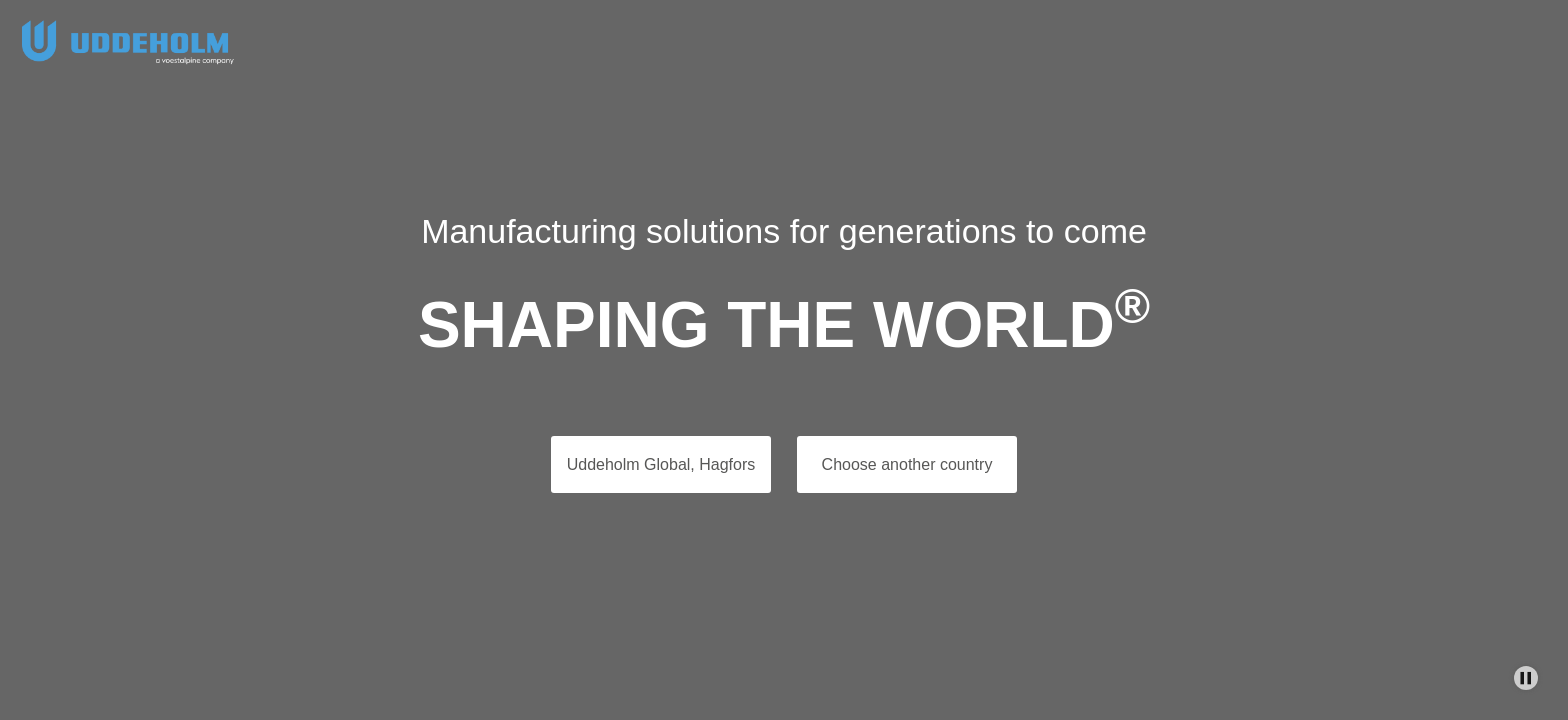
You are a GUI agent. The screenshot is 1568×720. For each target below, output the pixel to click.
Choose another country (907, 464)
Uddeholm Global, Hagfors (661, 464)
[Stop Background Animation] (1526, 678)
